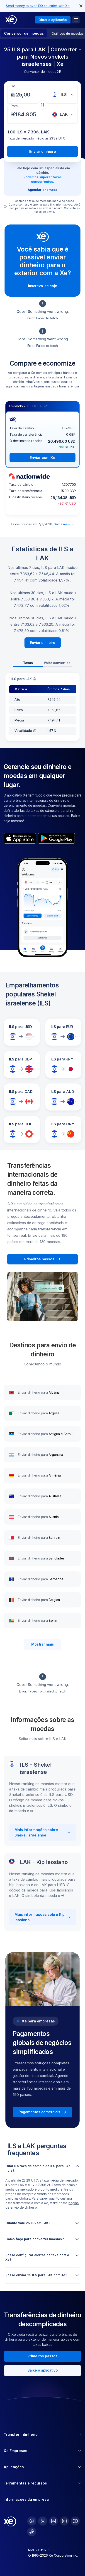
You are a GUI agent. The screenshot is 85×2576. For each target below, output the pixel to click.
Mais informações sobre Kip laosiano (42, 1917)
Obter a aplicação (53, 20)
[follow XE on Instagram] (64, 2521)
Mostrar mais (42, 1644)
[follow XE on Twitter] (42, 2521)
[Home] (11, 19)
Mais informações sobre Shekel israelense (42, 1832)
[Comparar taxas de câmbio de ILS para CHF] (22, 1129)
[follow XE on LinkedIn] (53, 2521)
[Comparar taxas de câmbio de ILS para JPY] (63, 1064)
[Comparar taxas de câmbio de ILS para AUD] (63, 1097)
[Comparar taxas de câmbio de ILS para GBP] (22, 1064)
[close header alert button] (81, 6)
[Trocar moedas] (42, 105)
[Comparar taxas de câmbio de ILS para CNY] (63, 1129)
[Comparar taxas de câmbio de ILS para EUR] (63, 1032)
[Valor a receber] (24, 94)
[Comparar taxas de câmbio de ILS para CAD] (22, 1097)
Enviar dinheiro (42, 151)
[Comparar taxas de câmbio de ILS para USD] (22, 1032)
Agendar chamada (42, 190)
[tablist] (42, 663)
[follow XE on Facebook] (31, 2521)
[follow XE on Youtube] (75, 2521)
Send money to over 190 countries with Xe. (38, 6)
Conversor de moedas (24, 33)
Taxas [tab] (28, 663)
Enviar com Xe (42, 457)
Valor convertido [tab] (57, 663)
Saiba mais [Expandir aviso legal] (64, 524)
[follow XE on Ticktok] (31, 2531)
